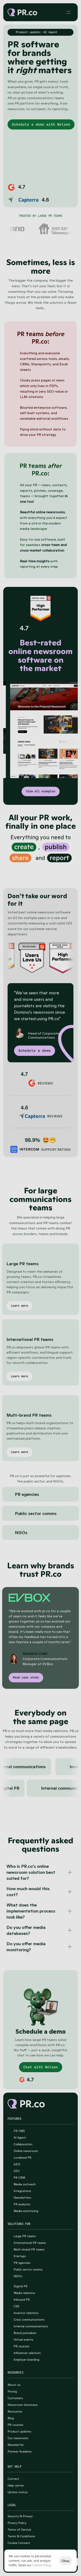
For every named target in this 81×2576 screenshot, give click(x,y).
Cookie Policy (41, 2565)
